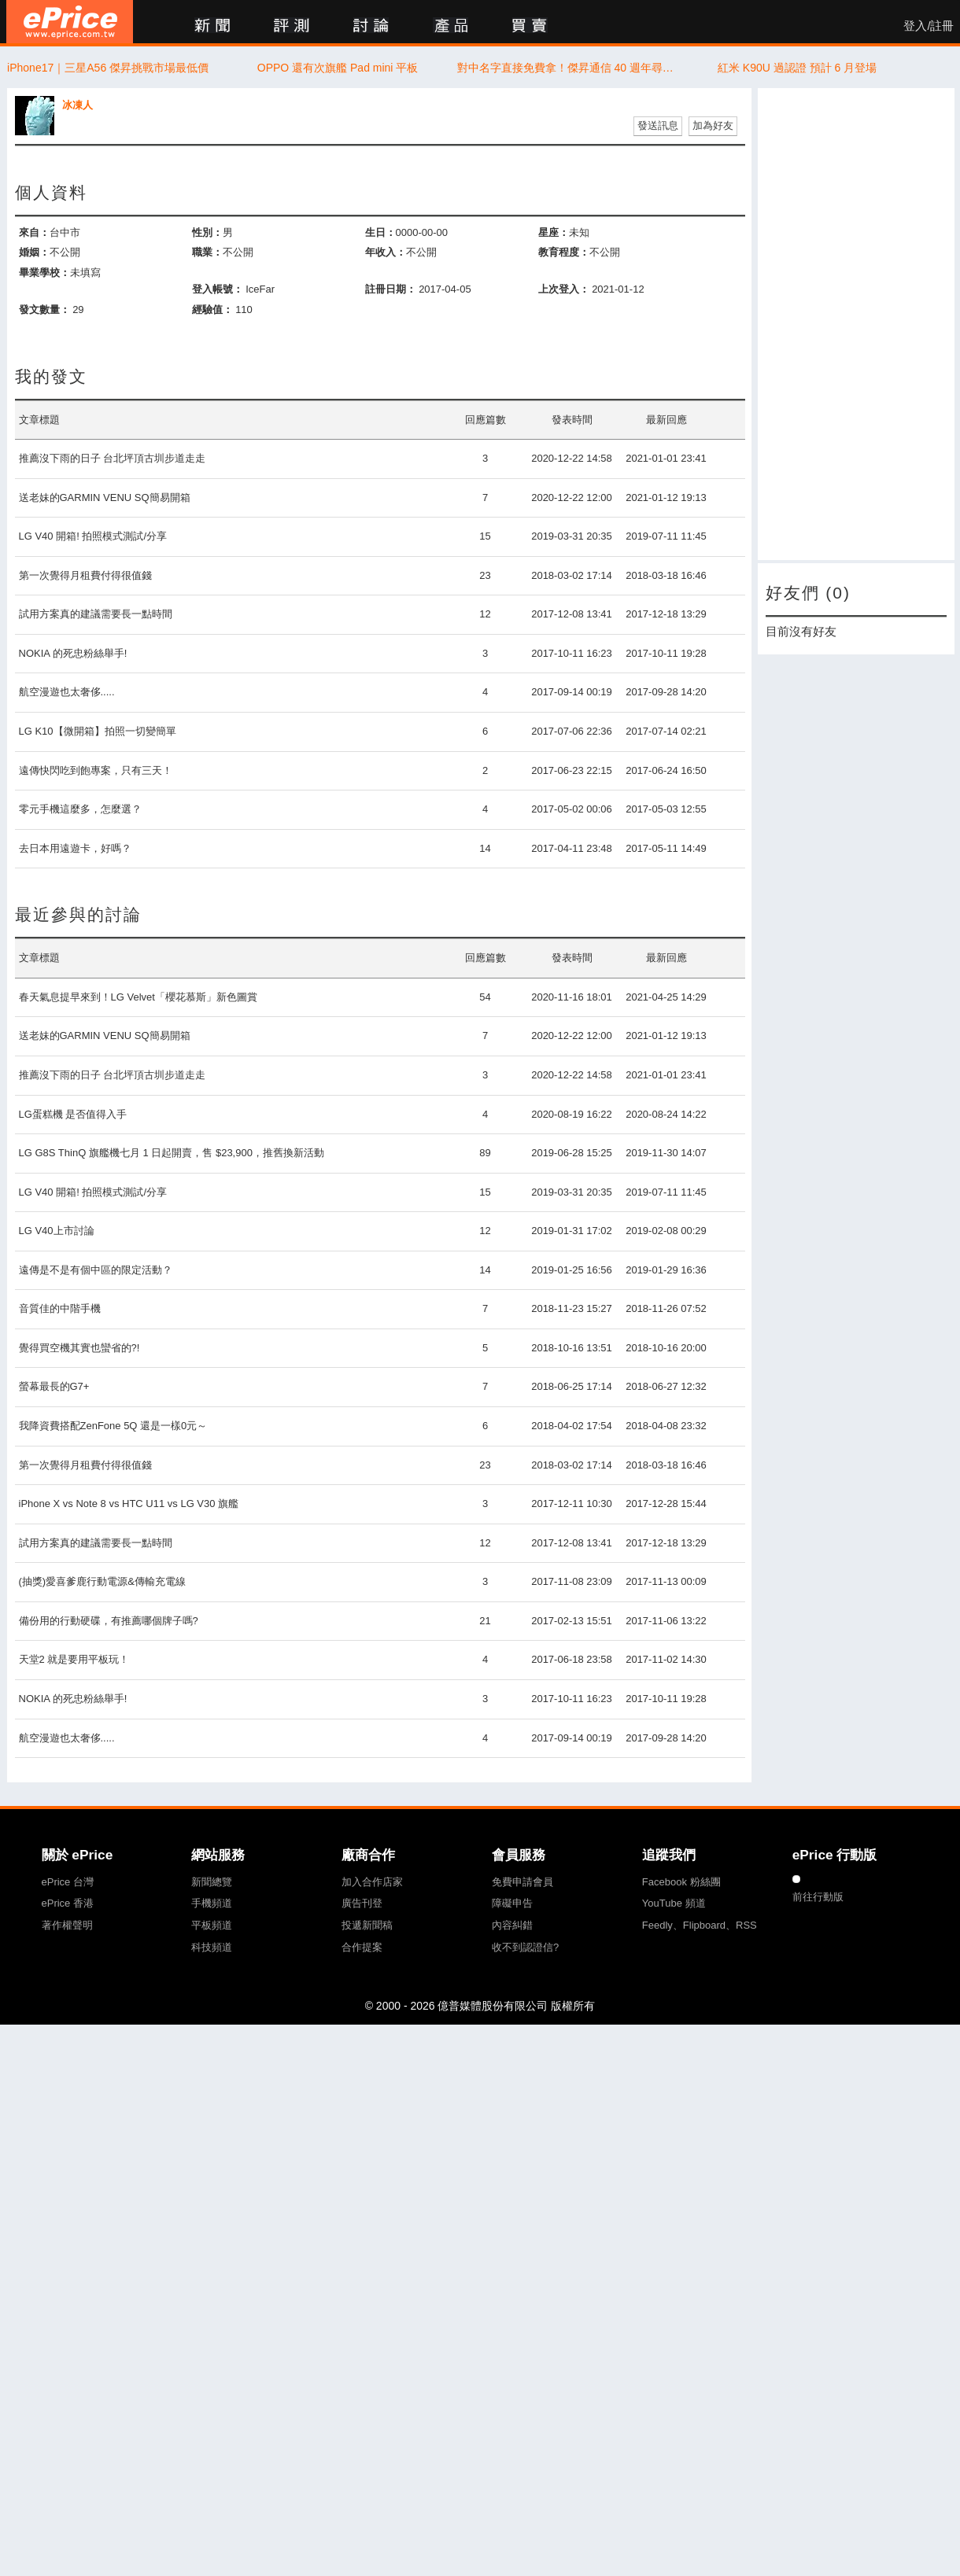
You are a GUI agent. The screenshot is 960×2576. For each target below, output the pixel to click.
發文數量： (44, 309)
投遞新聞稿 (367, 1925)
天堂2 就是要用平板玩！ (74, 1659)
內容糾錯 (512, 1925)
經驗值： (212, 309)
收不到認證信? (525, 1947)
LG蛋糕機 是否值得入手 (73, 1114)
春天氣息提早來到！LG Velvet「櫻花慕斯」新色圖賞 (138, 997)
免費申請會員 (522, 1882)
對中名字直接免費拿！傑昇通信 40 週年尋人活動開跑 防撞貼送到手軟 (567, 67)
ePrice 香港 (68, 1903)
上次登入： (563, 289)
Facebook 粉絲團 (681, 1882)
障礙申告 (512, 1903)
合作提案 (362, 1947)
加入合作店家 (372, 1882)
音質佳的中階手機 (60, 1308)
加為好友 (712, 125)
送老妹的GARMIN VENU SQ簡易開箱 (104, 497)
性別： (207, 232)
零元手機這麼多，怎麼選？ (80, 809)
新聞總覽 (211, 1882)
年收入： (385, 252)
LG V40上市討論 (56, 1230)
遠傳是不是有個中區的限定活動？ (95, 1270)
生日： (380, 232)
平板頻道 (211, 1925)
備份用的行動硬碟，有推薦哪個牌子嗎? (108, 1621)
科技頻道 (211, 1947)
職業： (207, 252)
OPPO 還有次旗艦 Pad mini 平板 (338, 67)
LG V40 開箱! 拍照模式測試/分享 (93, 536)
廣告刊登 (362, 1903)
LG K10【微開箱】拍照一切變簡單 (97, 731)
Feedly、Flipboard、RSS (699, 1925)
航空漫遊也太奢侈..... (67, 692)
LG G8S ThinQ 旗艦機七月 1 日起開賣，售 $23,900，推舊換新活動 (171, 1153)
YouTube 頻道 (674, 1903)
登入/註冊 (928, 26)
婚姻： (34, 252)
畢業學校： (44, 272)
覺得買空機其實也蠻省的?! (79, 1348)
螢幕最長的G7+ (54, 1386)
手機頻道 (211, 1903)
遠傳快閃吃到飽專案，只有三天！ (95, 770)
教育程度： (563, 252)
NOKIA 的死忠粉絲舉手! (73, 653)
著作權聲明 (67, 1925)
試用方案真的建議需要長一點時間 (95, 614)
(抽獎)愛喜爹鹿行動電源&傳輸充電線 (102, 1581)
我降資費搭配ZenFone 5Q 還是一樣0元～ (113, 1426)
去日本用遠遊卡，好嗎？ (75, 848)
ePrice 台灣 (68, 1882)
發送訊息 (657, 125)
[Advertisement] (832, 324)
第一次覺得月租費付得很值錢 (85, 575)
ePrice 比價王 (69, 21)
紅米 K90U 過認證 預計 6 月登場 (797, 67)
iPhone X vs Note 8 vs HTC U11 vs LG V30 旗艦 (129, 1503)
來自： (34, 232)
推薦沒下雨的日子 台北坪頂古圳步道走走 (112, 458)
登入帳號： (217, 289)
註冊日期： (390, 289)
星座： (553, 232)
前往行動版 (818, 1897)
